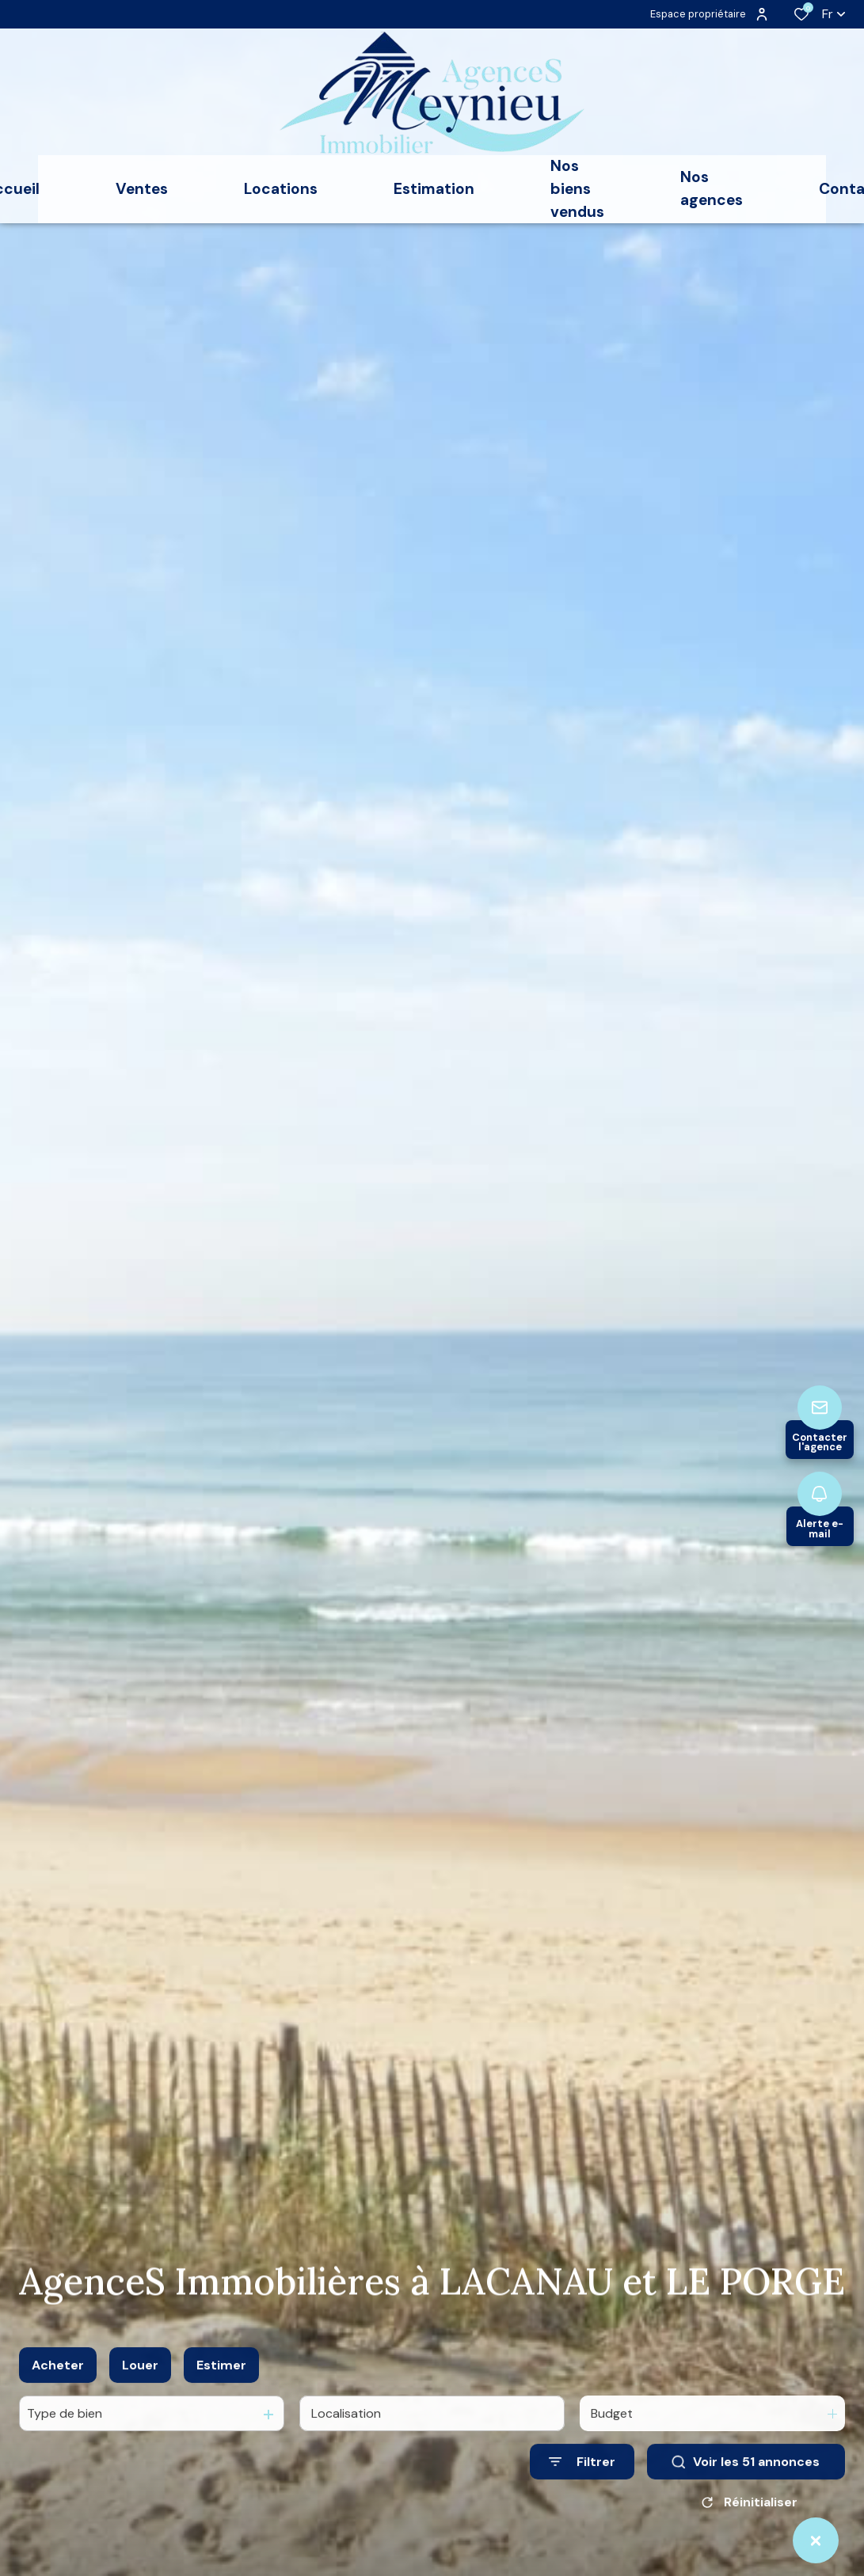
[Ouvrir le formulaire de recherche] (582, 2478)
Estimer (221, 2381)
